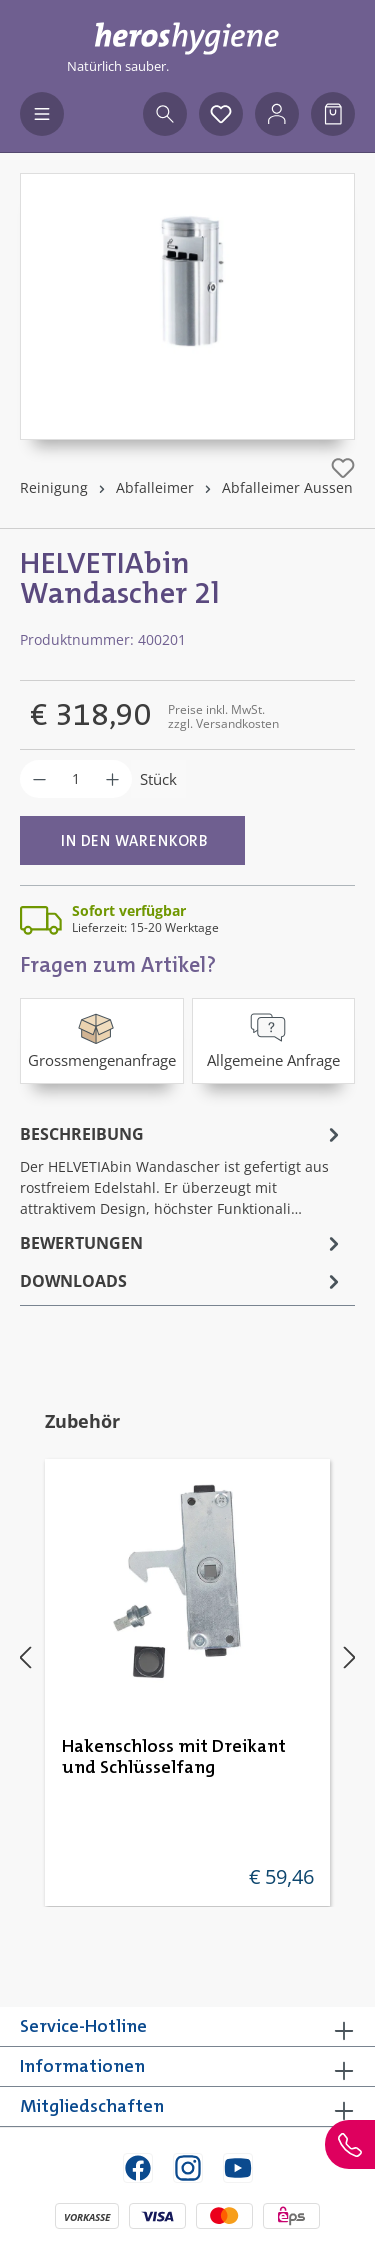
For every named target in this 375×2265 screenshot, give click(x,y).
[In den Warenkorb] (132, 840)
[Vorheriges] (25, 1657)
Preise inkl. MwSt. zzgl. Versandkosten (223, 716)
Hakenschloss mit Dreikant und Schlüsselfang (174, 1757)
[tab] (182, 1169)
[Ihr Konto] (277, 114)
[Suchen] (165, 114)
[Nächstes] (350, 1657)
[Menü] (42, 114)
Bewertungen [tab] (182, 1243)
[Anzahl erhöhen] (112, 779)
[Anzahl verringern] (39, 779)
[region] (187, 306)
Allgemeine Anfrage (273, 1039)
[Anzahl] (76, 779)
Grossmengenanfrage (102, 1039)
